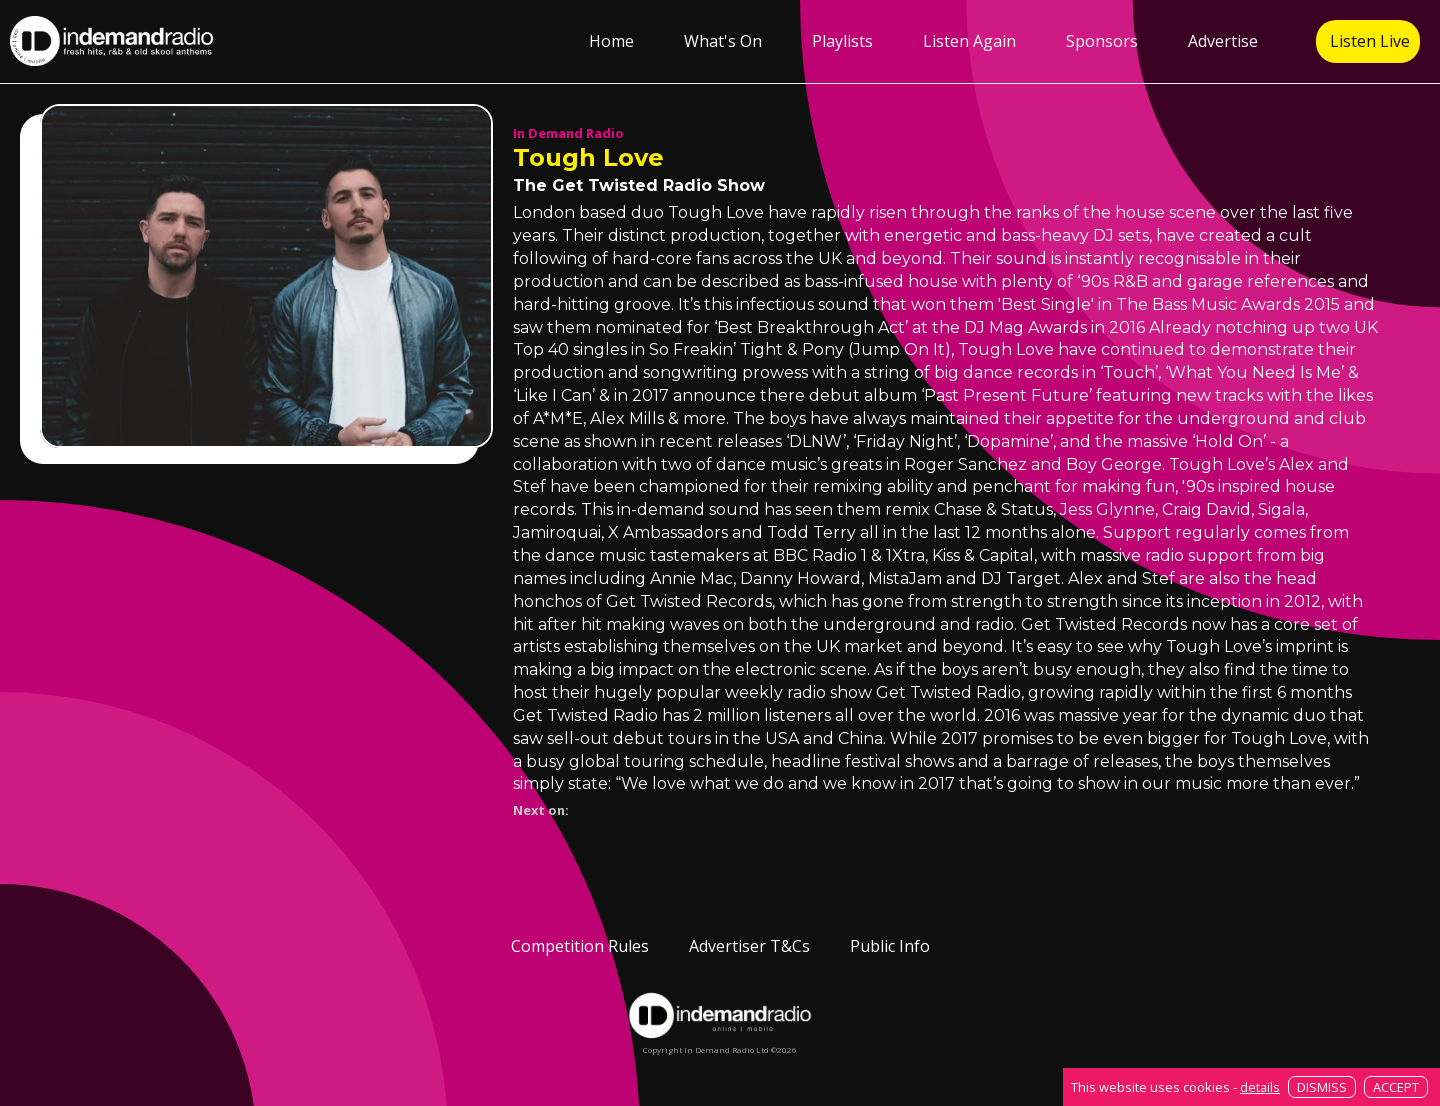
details (1260, 1087)
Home (611, 41)
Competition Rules (580, 946)
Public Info (890, 946)
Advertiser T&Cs (749, 946)
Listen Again (969, 41)
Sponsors (1102, 41)
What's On (723, 41)
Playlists (842, 41)
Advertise (1223, 41)
